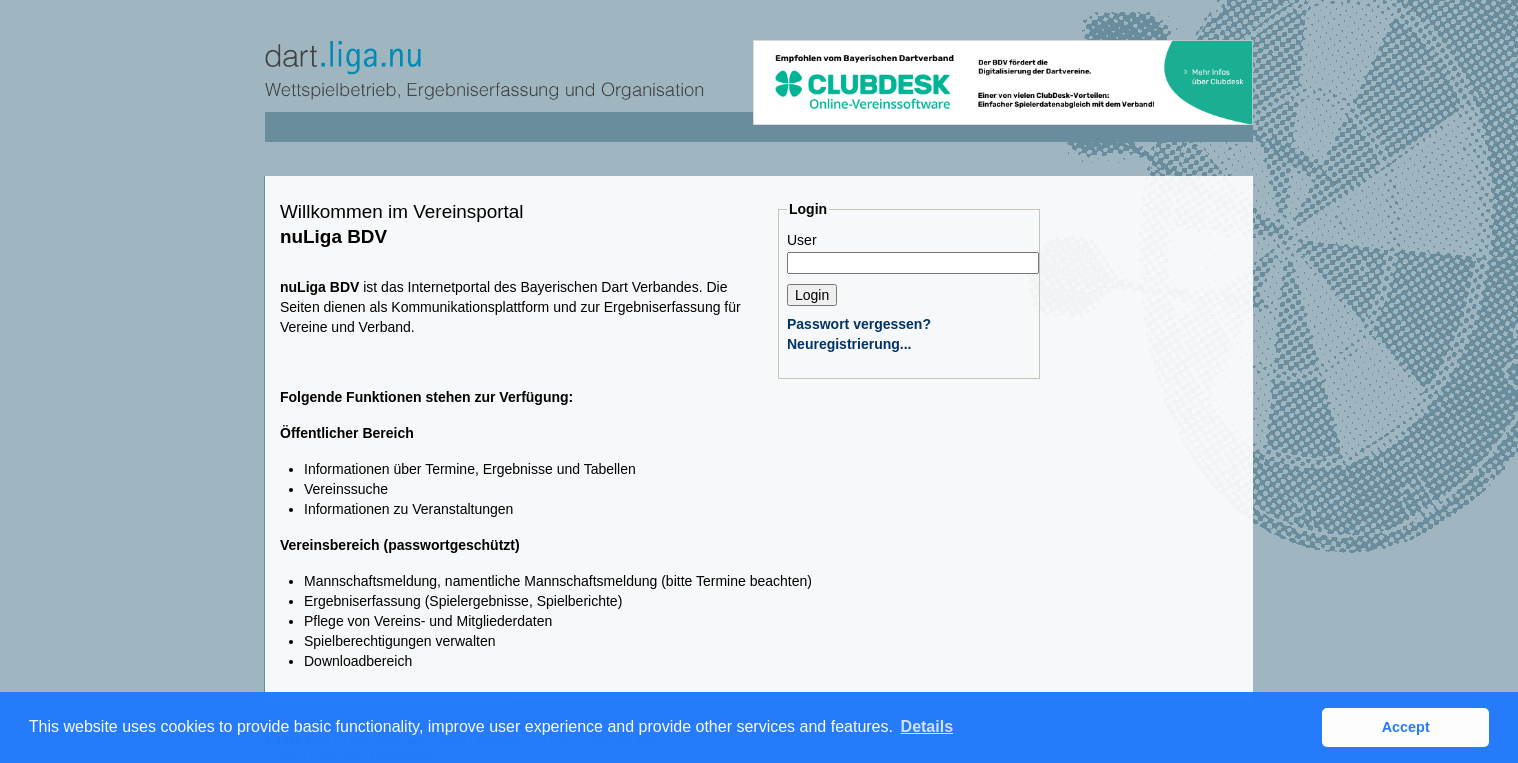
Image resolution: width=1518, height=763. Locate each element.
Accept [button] (1406, 727)
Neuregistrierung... (849, 344)
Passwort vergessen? (859, 324)
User (802, 240)
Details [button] (927, 726)
